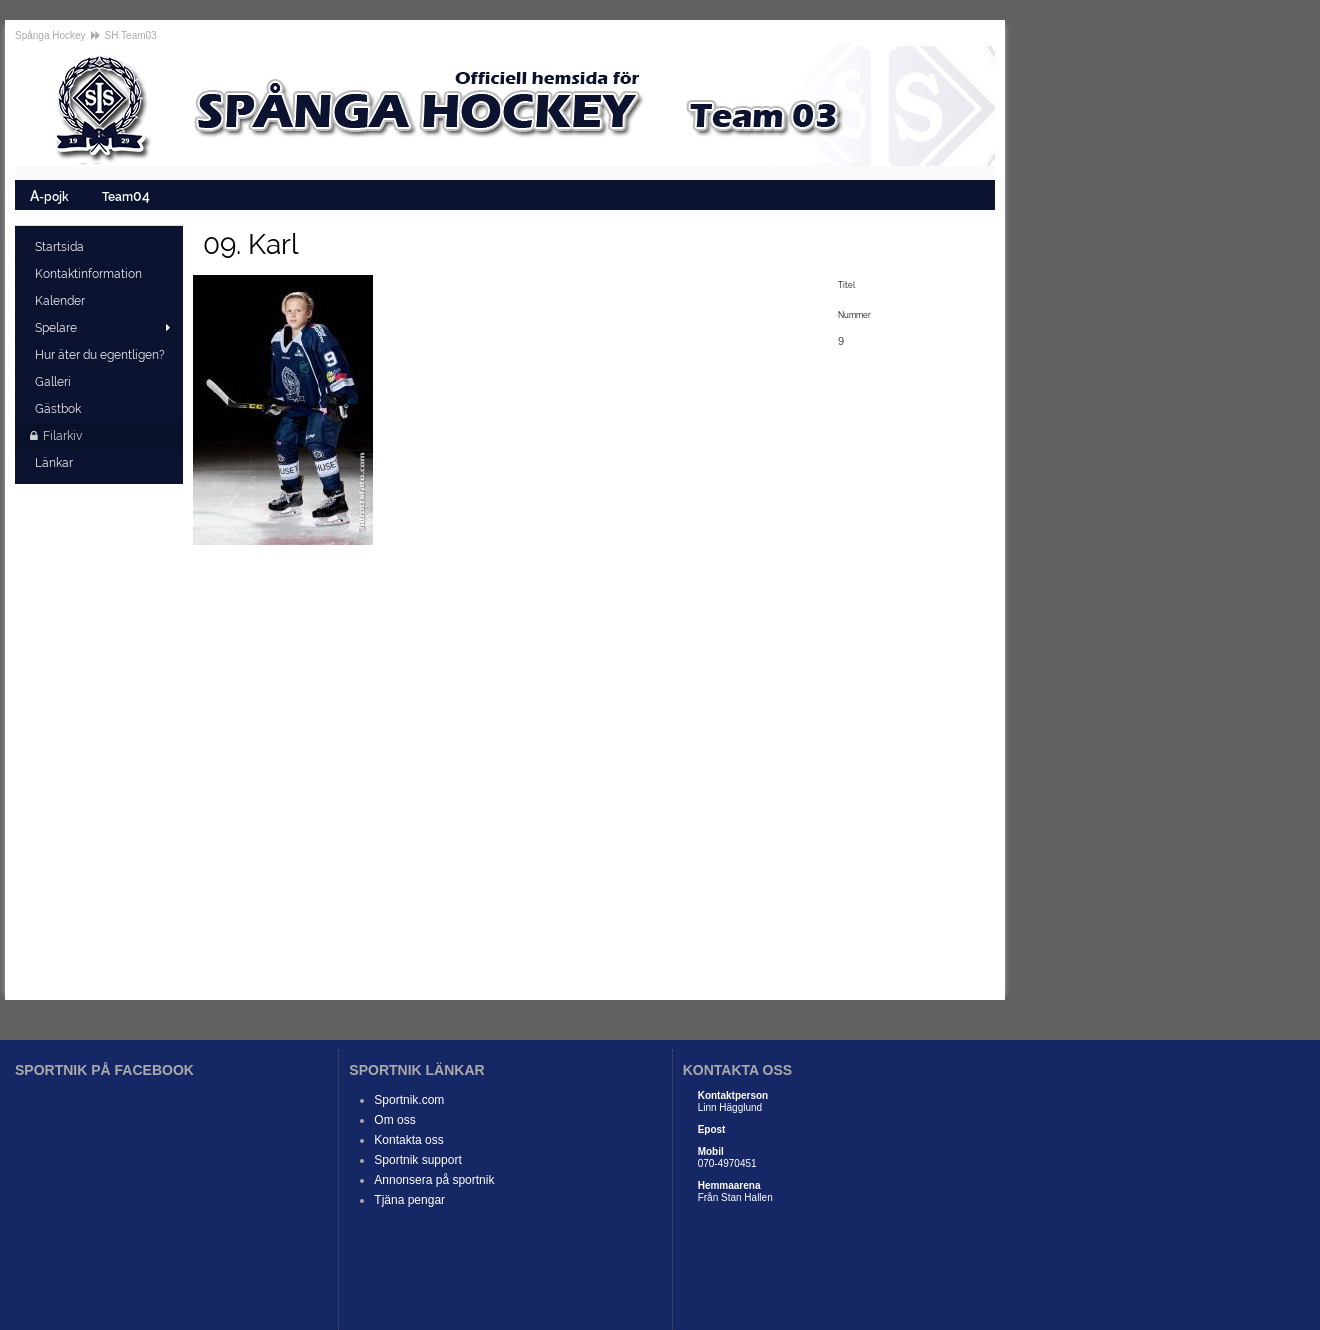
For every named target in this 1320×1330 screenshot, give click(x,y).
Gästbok (59, 409)
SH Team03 (131, 35)
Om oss (394, 1120)
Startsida (61, 247)
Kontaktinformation (90, 274)
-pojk (51, 195)
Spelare (56, 328)
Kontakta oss (408, 1140)
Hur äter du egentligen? (101, 355)
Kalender (61, 301)
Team (127, 195)
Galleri (54, 382)
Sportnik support (417, 1160)
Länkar (55, 463)
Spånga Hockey (50, 35)
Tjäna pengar (409, 1200)
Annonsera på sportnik (434, 1180)
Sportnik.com (409, 1100)
